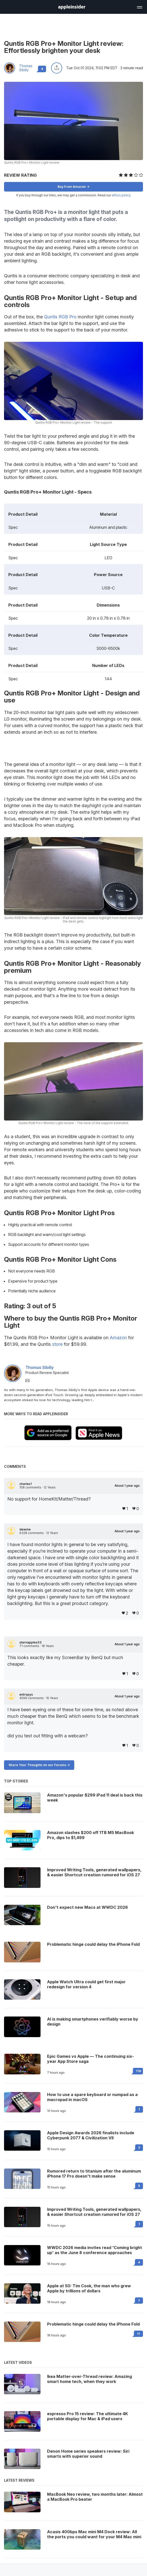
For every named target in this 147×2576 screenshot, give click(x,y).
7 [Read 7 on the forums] (139, 2300)
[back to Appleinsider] (71, 8)
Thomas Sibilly (25, 68)
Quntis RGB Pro (61, 316)
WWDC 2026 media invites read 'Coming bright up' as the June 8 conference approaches (94, 2250)
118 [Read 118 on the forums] (138, 2071)
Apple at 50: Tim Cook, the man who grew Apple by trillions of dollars (89, 2288)
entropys (26, 1694)
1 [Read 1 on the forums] (139, 2109)
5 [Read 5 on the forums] (139, 2186)
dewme (25, 1529)
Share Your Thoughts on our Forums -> (39, 1765)
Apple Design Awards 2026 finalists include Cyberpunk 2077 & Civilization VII (90, 2135)
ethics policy (121, 195)
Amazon (118, 1337)
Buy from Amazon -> (73, 187)
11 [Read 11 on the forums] (138, 2334)
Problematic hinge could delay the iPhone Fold (93, 2324)
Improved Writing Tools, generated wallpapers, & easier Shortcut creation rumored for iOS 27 (94, 2212)
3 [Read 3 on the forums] (139, 2147)
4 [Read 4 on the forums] (139, 2262)
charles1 (25, 1484)
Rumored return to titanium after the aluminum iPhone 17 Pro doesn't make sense (94, 2174)
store (57, 1344)
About (127, 1485)
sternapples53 (30, 1642)
